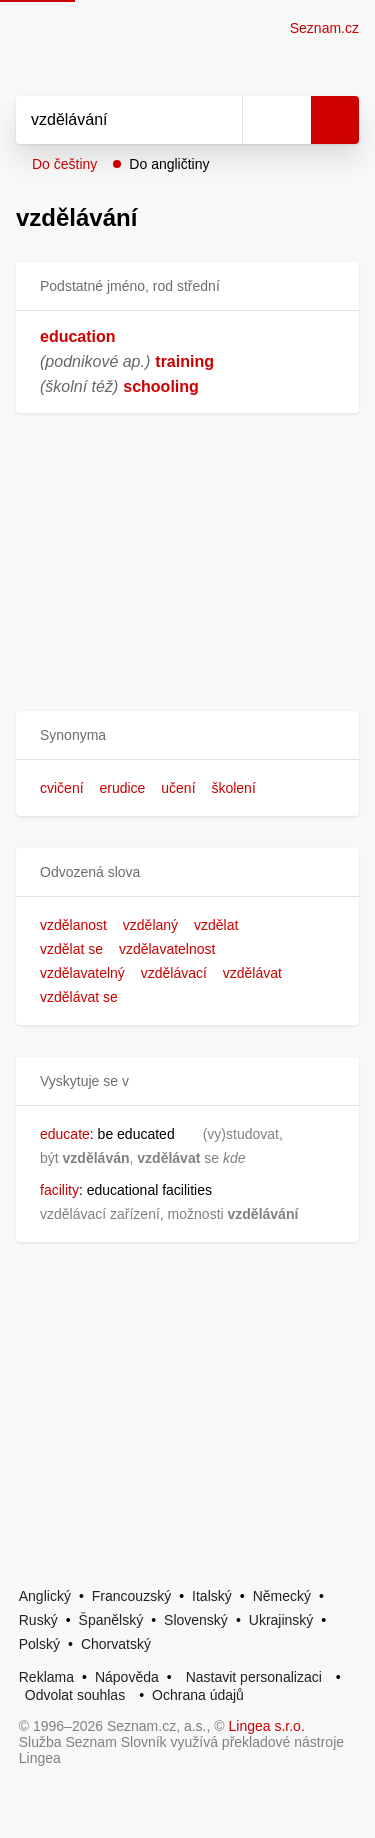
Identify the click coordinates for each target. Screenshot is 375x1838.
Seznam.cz (324, 28)
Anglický (45, 1596)
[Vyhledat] (107, 120)
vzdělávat (252, 973)
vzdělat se (71, 949)
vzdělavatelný (82, 973)
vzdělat (216, 925)
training (184, 361)
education (78, 336)
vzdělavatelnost (167, 949)
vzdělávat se (79, 997)
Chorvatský (116, 1644)
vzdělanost (73, 925)
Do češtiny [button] (64, 164)
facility (59, 1190)
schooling (161, 386)
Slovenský (196, 1620)
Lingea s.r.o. (267, 1726)
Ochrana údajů (198, 1695)
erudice (122, 788)
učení (178, 788)
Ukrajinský (281, 1620)
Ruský (38, 1620)
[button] (187, 735)
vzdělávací (174, 973)
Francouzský (131, 1596)
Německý (282, 1596)
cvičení (62, 788)
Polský (39, 1644)
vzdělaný (150, 925)
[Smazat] (220, 120)
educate (65, 1134)
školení (233, 788)
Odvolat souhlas (75, 1695)
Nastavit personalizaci (254, 1677)
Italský (212, 1596)
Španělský (111, 1620)
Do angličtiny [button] (169, 164)
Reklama (46, 1677)
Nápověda (127, 1677)
